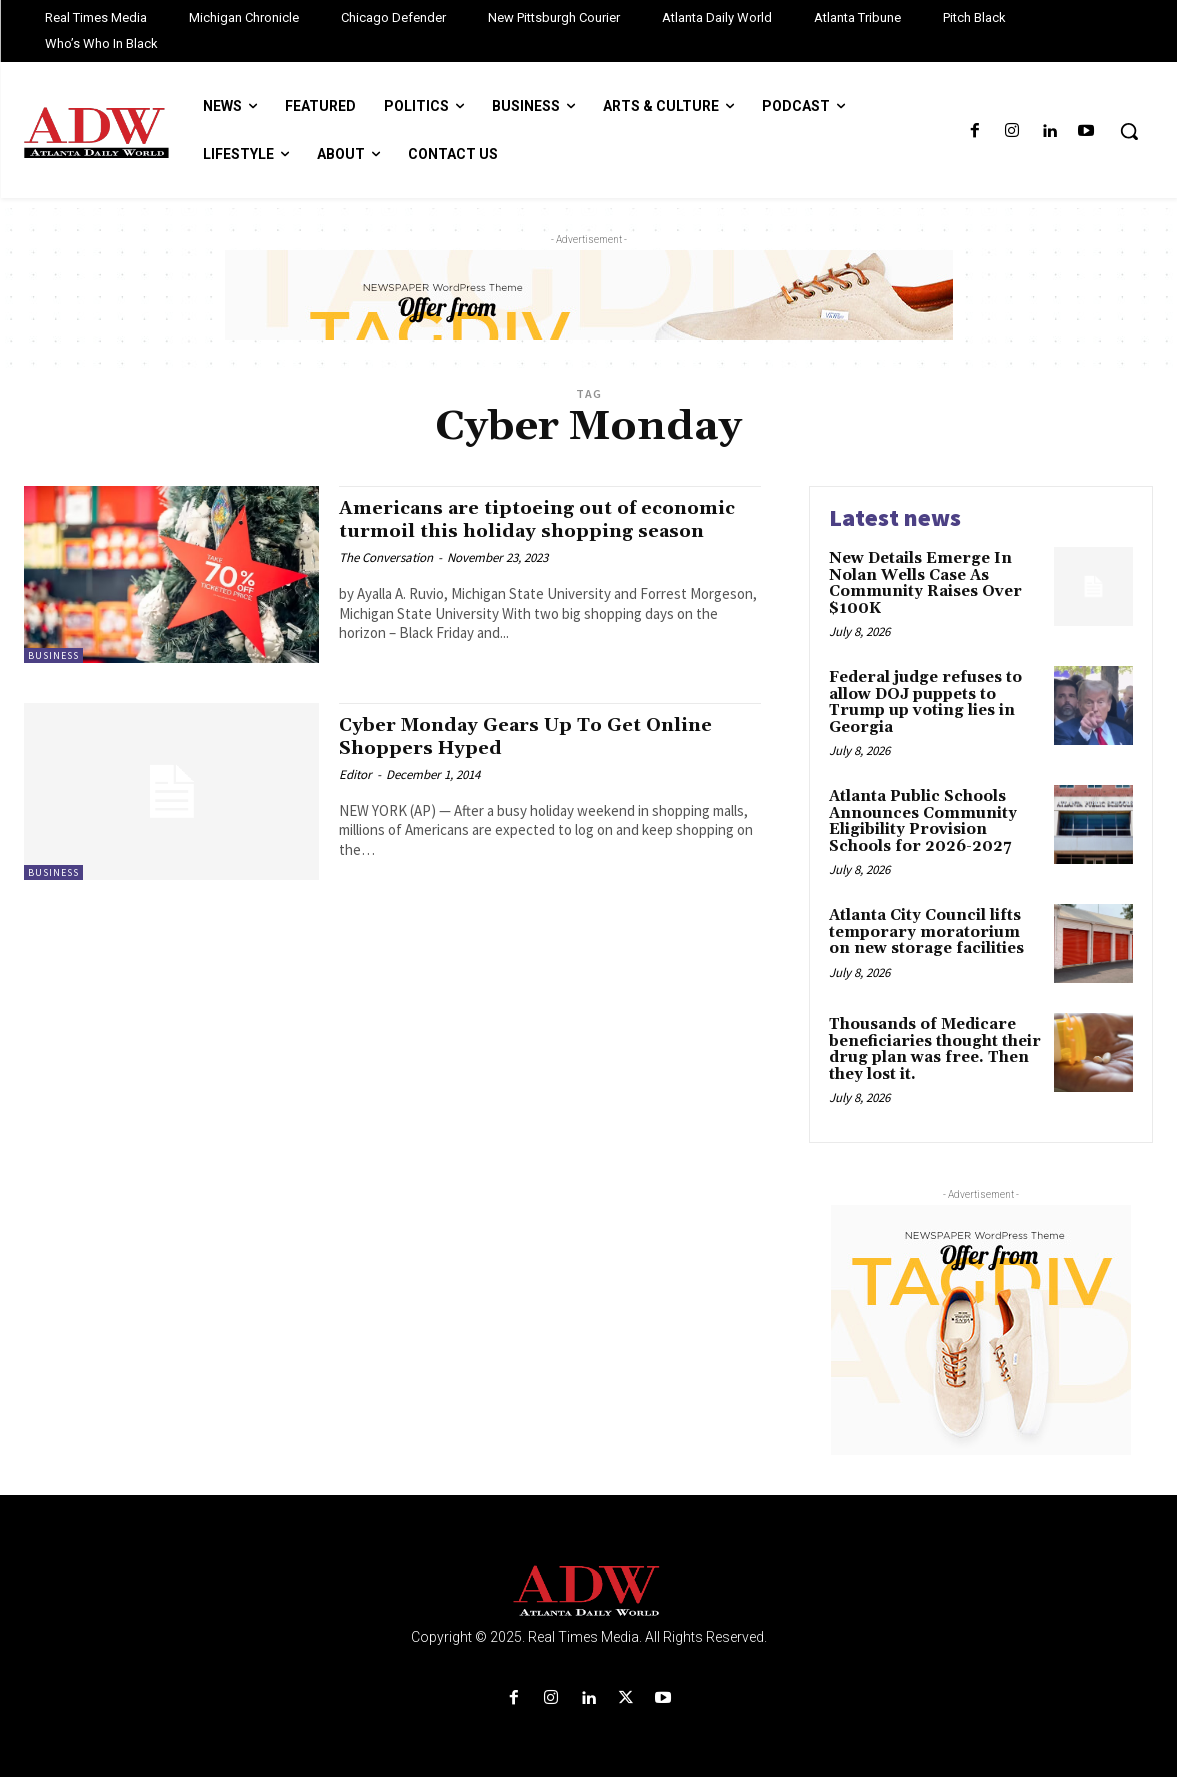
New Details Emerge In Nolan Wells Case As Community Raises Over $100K (925, 583)
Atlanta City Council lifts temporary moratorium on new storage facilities (926, 932)
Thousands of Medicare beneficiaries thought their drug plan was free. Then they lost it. (935, 1049)
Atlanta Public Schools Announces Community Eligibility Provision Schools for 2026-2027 (923, 821)
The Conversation (386, 580)
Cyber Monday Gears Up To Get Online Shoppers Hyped (547, 739)
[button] (1129, 131)
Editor (355, 777)
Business (53, 655)
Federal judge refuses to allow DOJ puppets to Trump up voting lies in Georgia (925, 702)
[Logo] (588, 1591)
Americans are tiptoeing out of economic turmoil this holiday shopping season (505, 531)
